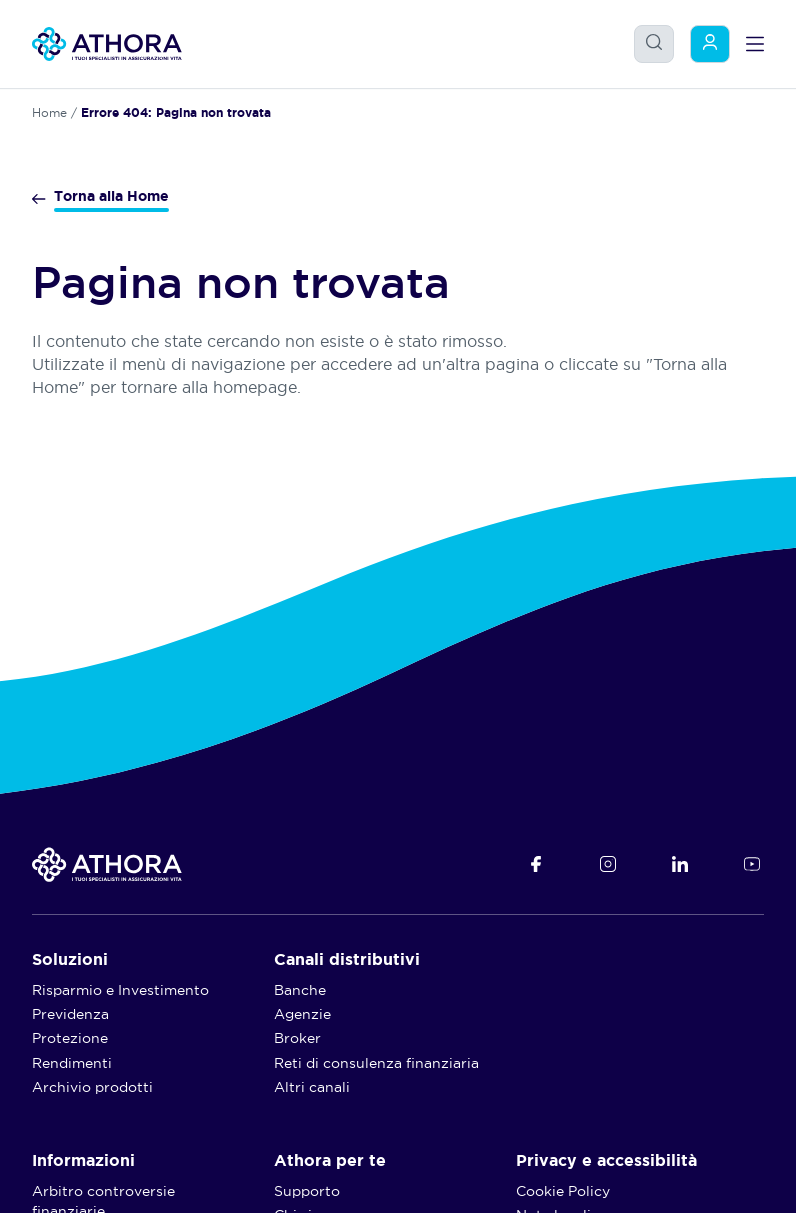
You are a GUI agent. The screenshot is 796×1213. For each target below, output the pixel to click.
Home (49, 112)
